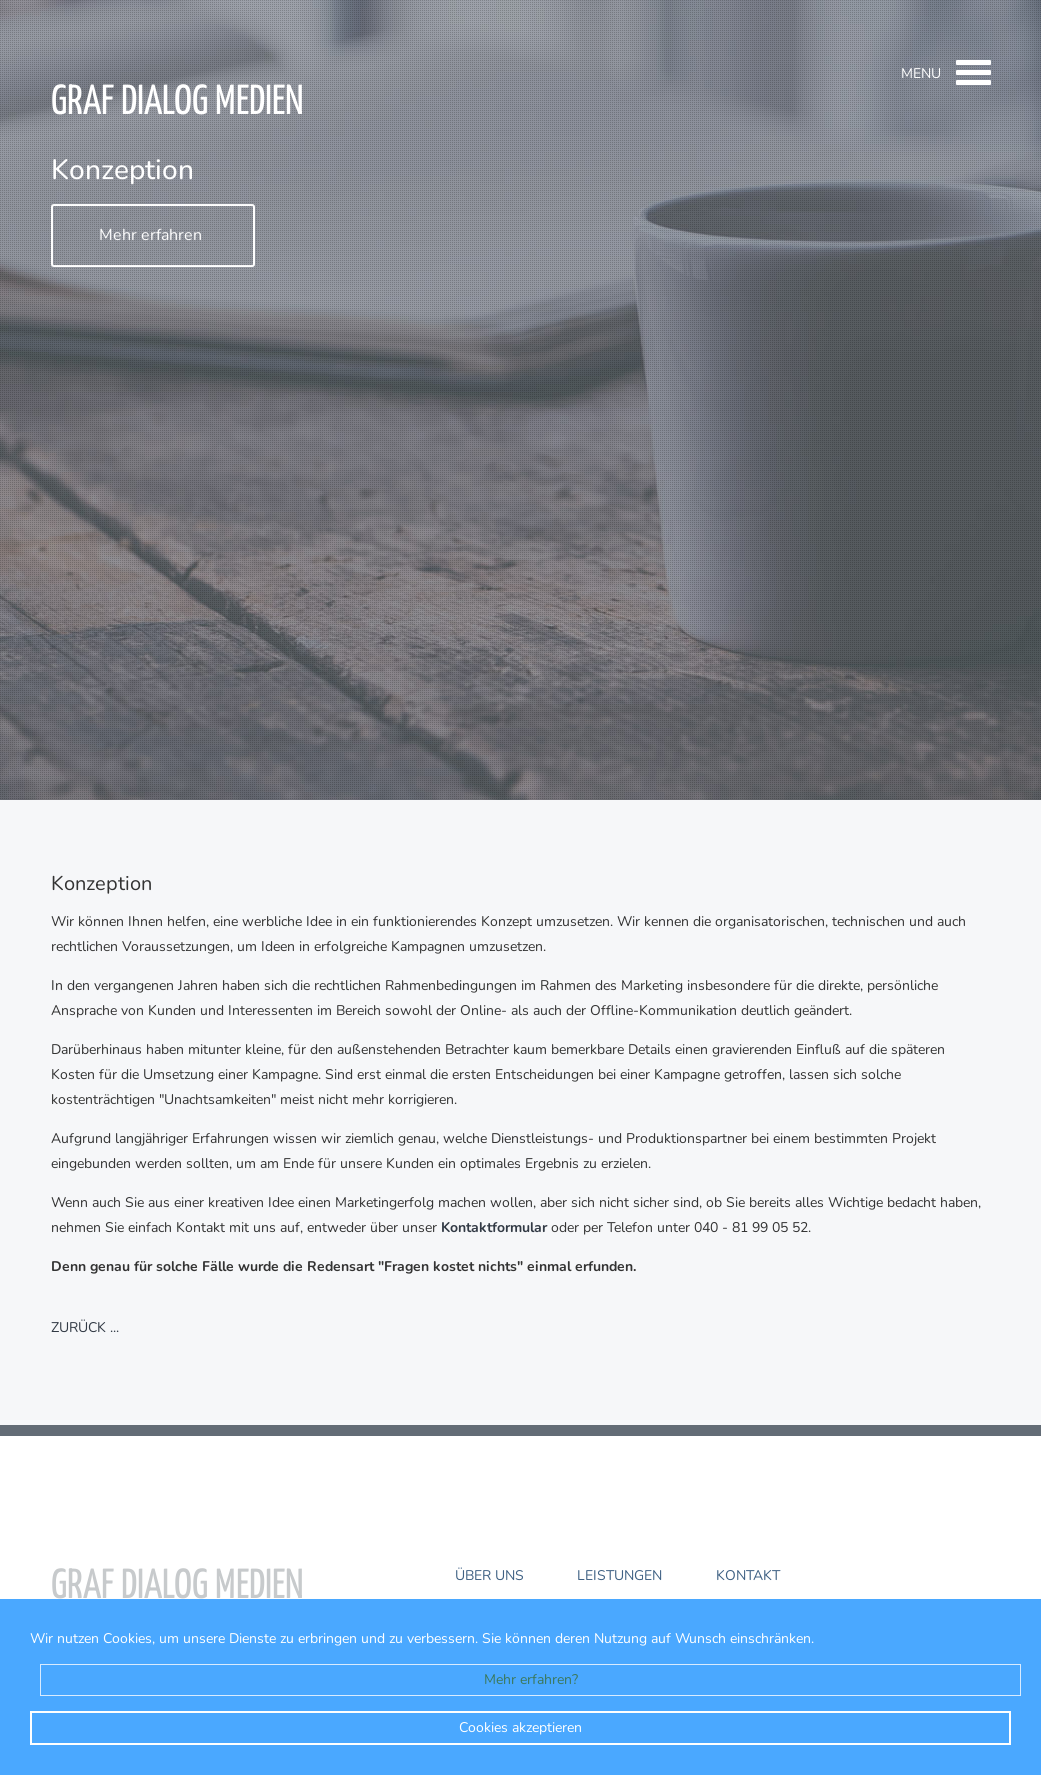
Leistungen (619, 1575)
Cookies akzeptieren (520, 1727)
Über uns (489, 1575)
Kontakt (748, 1575)
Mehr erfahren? (531, 1679)
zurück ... (85, 1328)
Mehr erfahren (150, 236)
